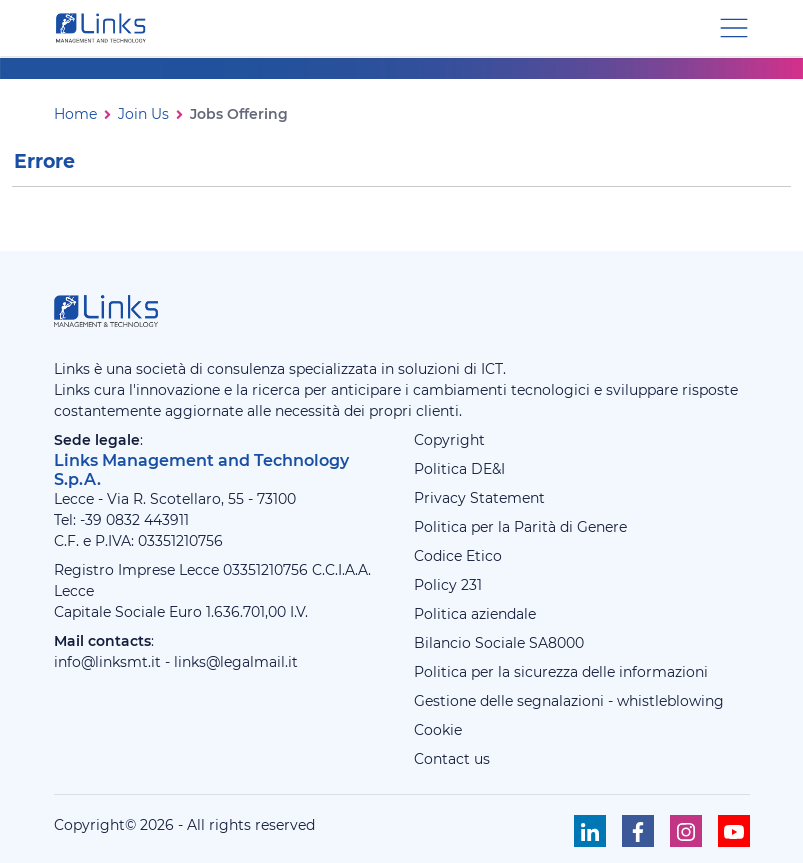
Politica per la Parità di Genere (520, 527)
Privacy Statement (479, 498)
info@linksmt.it (107, 662)
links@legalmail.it (236, 662)
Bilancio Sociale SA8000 (499, 643)
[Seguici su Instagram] (686, 831)
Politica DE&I (459, 469)
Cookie (438, 730)
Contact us (452, 759)
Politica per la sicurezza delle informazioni (561, 672)
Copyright (449, 440)
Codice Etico (458, 556)
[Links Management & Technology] (105, 28)
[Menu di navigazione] (734, 26)
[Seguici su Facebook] (638, 831)
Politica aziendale (475, 614)
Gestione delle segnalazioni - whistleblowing (569, 701)
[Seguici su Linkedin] (590, 831)
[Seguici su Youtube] (734, 831)
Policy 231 (448, 585)
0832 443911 (147, 520)
